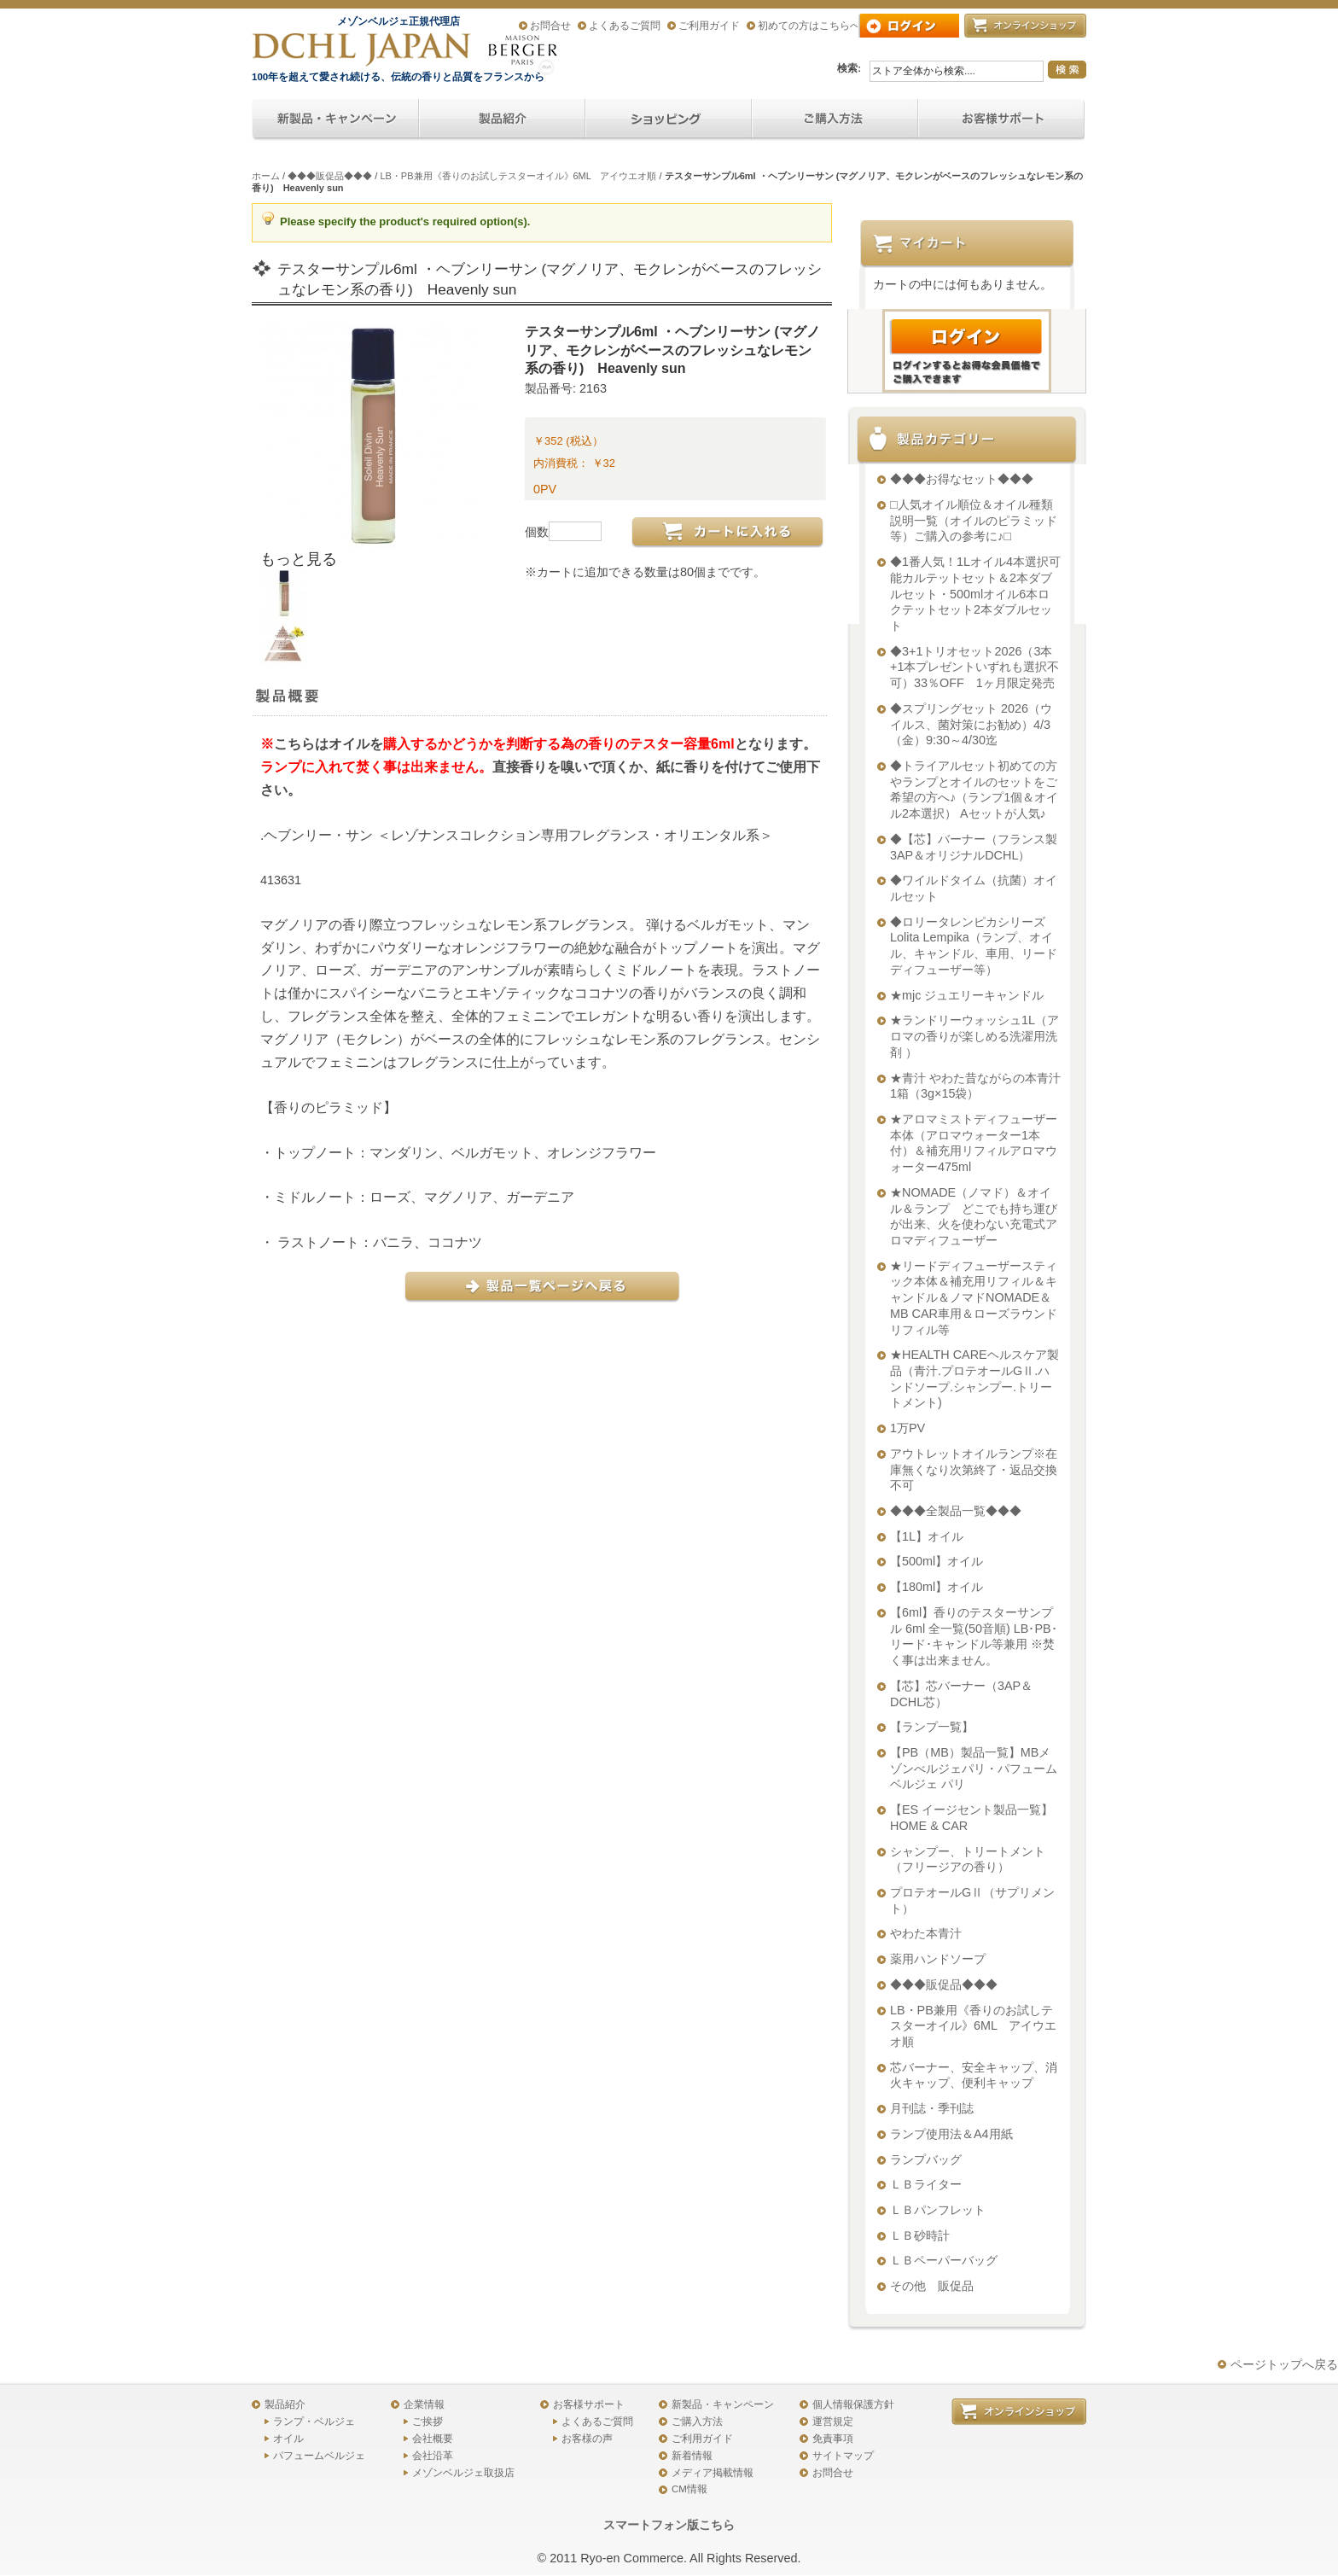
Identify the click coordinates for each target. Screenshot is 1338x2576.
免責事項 (832, 2438)
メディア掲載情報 (712, 2473)
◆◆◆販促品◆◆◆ (330, 176)
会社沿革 (432, 2456)
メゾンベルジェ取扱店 (463, 2473)
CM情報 (689, 2489)
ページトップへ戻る (1284, 2364)
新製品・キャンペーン (723, 2404)
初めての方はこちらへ (809, 25)
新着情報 (692, 2456)
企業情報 (424, 2404)
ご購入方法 (697, 2421)
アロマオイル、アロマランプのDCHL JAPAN (363, 49)
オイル (288, 2438)
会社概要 (432, 2438)
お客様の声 (587, 2438)
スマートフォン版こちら (669, 2525)
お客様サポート (589, 2404)
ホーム (266, 176)
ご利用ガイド (709, 25)
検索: (849, 68)
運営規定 (832, 2421)
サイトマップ (843, 2456)
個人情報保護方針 (853, 2404)
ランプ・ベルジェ (314, 2421)
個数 (537, 532)
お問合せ (550, 25)
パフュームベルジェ (319, 2456)
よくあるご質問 (624, 25)
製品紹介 (285, 2404)
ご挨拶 (427, 2421)
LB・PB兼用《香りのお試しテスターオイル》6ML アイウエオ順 (518, 176)
